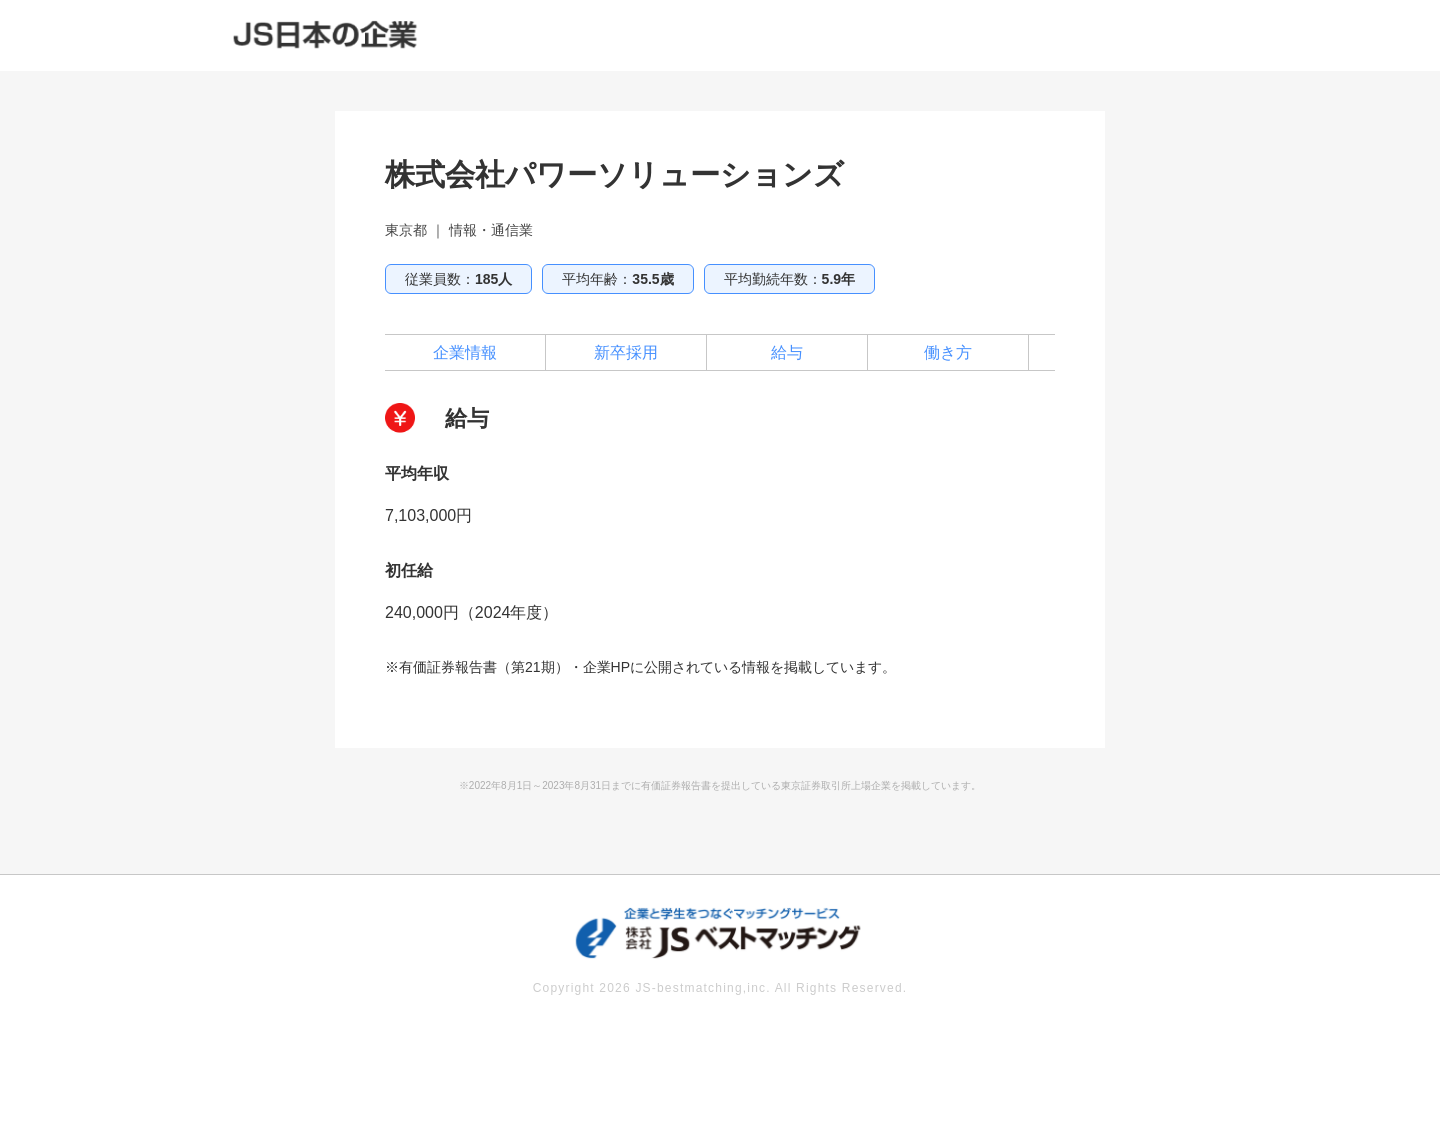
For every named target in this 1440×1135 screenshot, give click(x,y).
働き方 (948, 352)
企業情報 (465, 352)
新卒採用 (626, 352)
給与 (787, 352)
